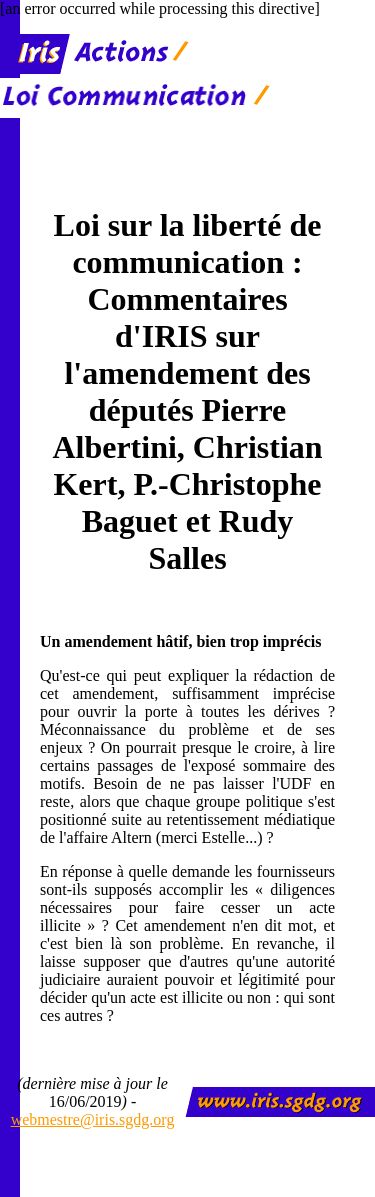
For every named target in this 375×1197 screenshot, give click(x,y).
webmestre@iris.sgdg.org (93, 1119)
